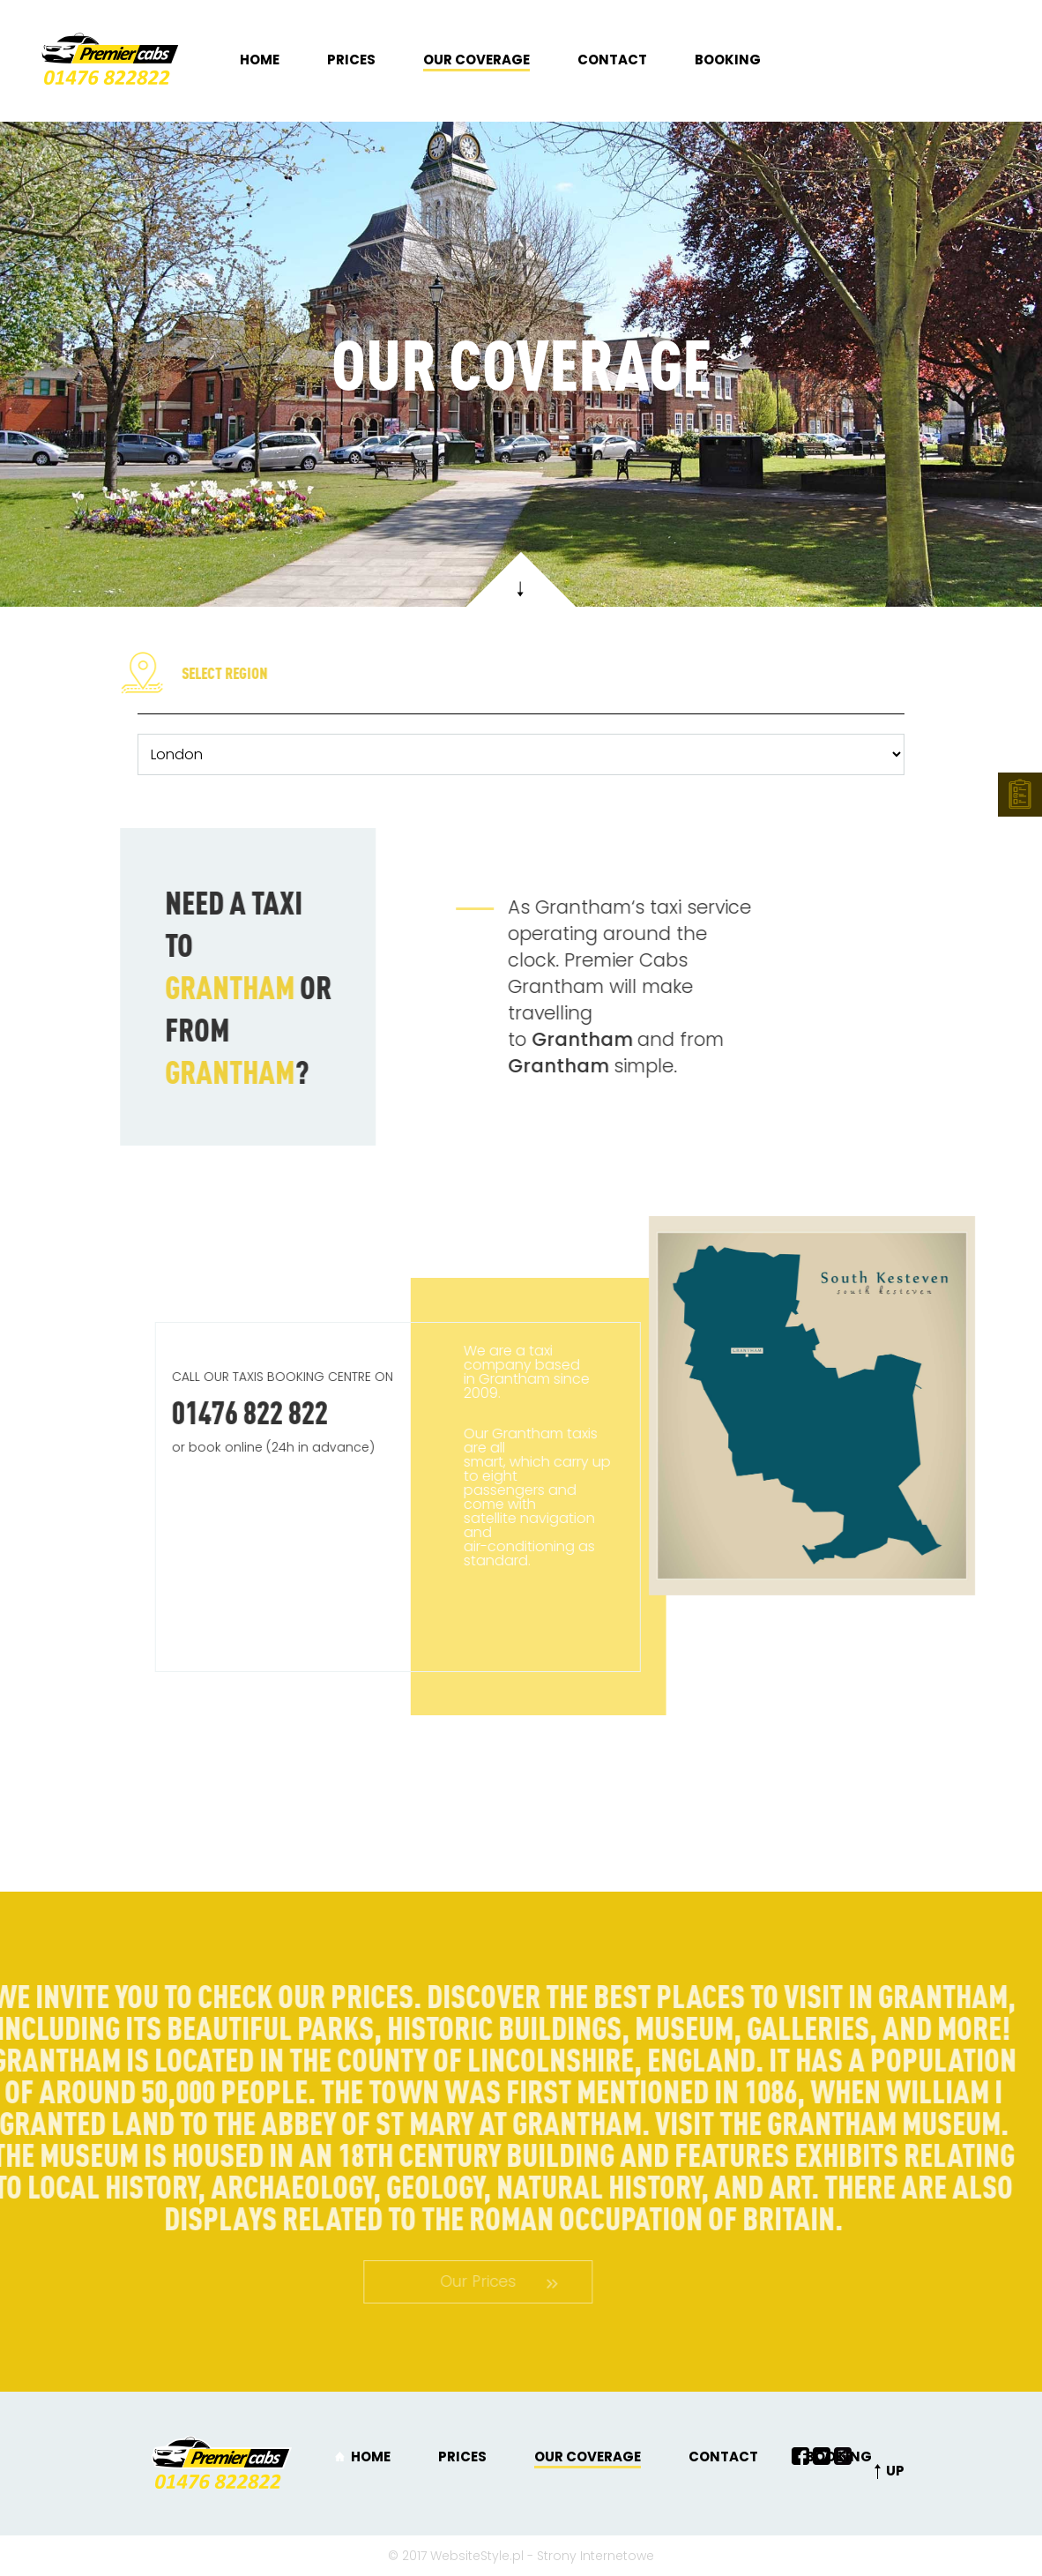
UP (895, 2470)
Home (259, 59)
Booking (728, 59)
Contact (612, 59)
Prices (351, 59)
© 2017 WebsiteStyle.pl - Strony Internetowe (521, 2556)
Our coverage (476, 59)
